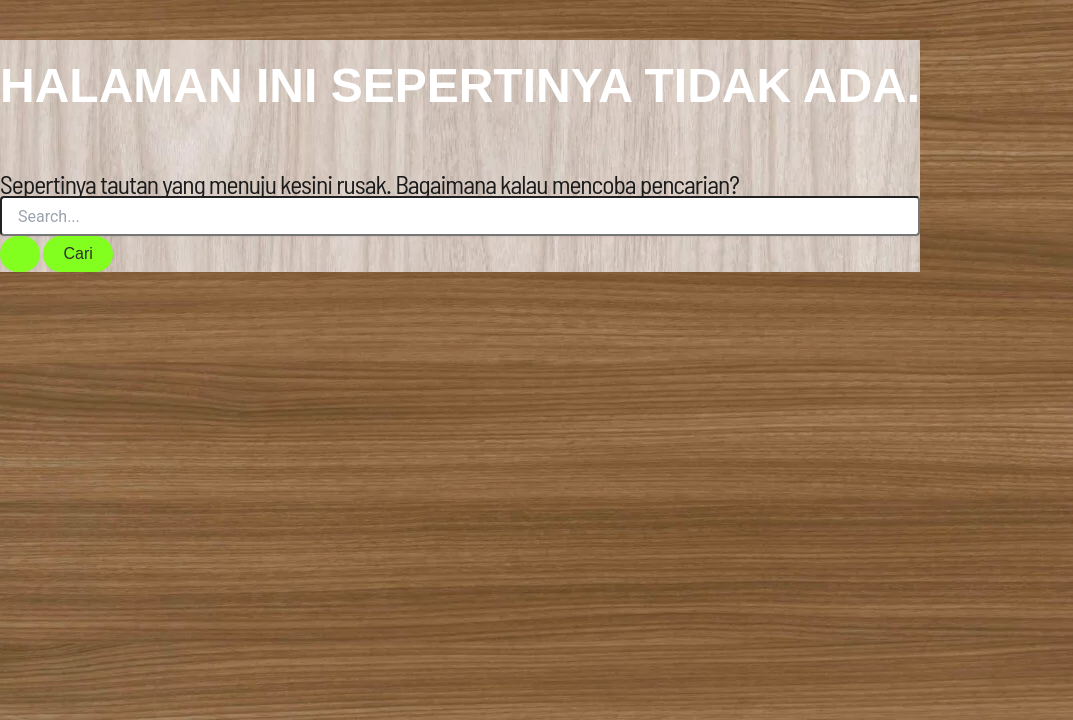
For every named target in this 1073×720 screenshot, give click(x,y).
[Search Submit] (20, 254)
